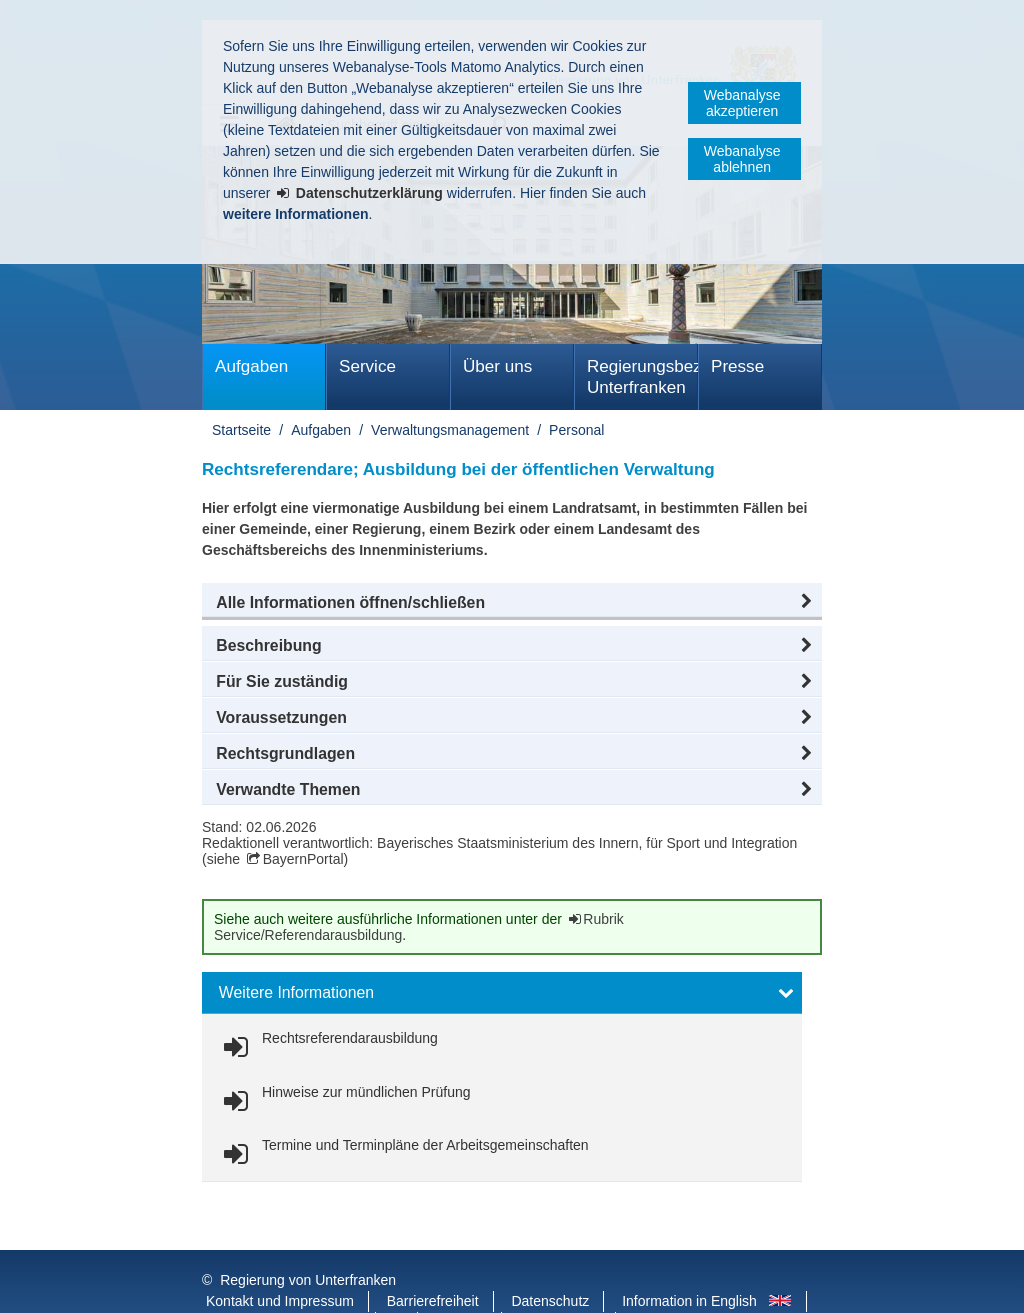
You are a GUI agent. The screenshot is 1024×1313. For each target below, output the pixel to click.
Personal (576, 430)
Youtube (461, 1282)
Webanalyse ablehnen (742, 159)
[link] (327, 1047)
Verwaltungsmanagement (450, 430)
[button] (512, 603)
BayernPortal (303, 859)
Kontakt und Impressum (280, 1261)
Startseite (241, 430)
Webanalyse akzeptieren (742, 103)
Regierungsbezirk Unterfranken (642, 377)
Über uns (497, 366)
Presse (737, 366)
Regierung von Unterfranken (308, 1240)
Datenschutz (550, 1261)
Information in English (689, 1261)
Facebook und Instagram (283, 1282)
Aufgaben (251, 366)
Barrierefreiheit (433, 1261)
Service (367, 366)
